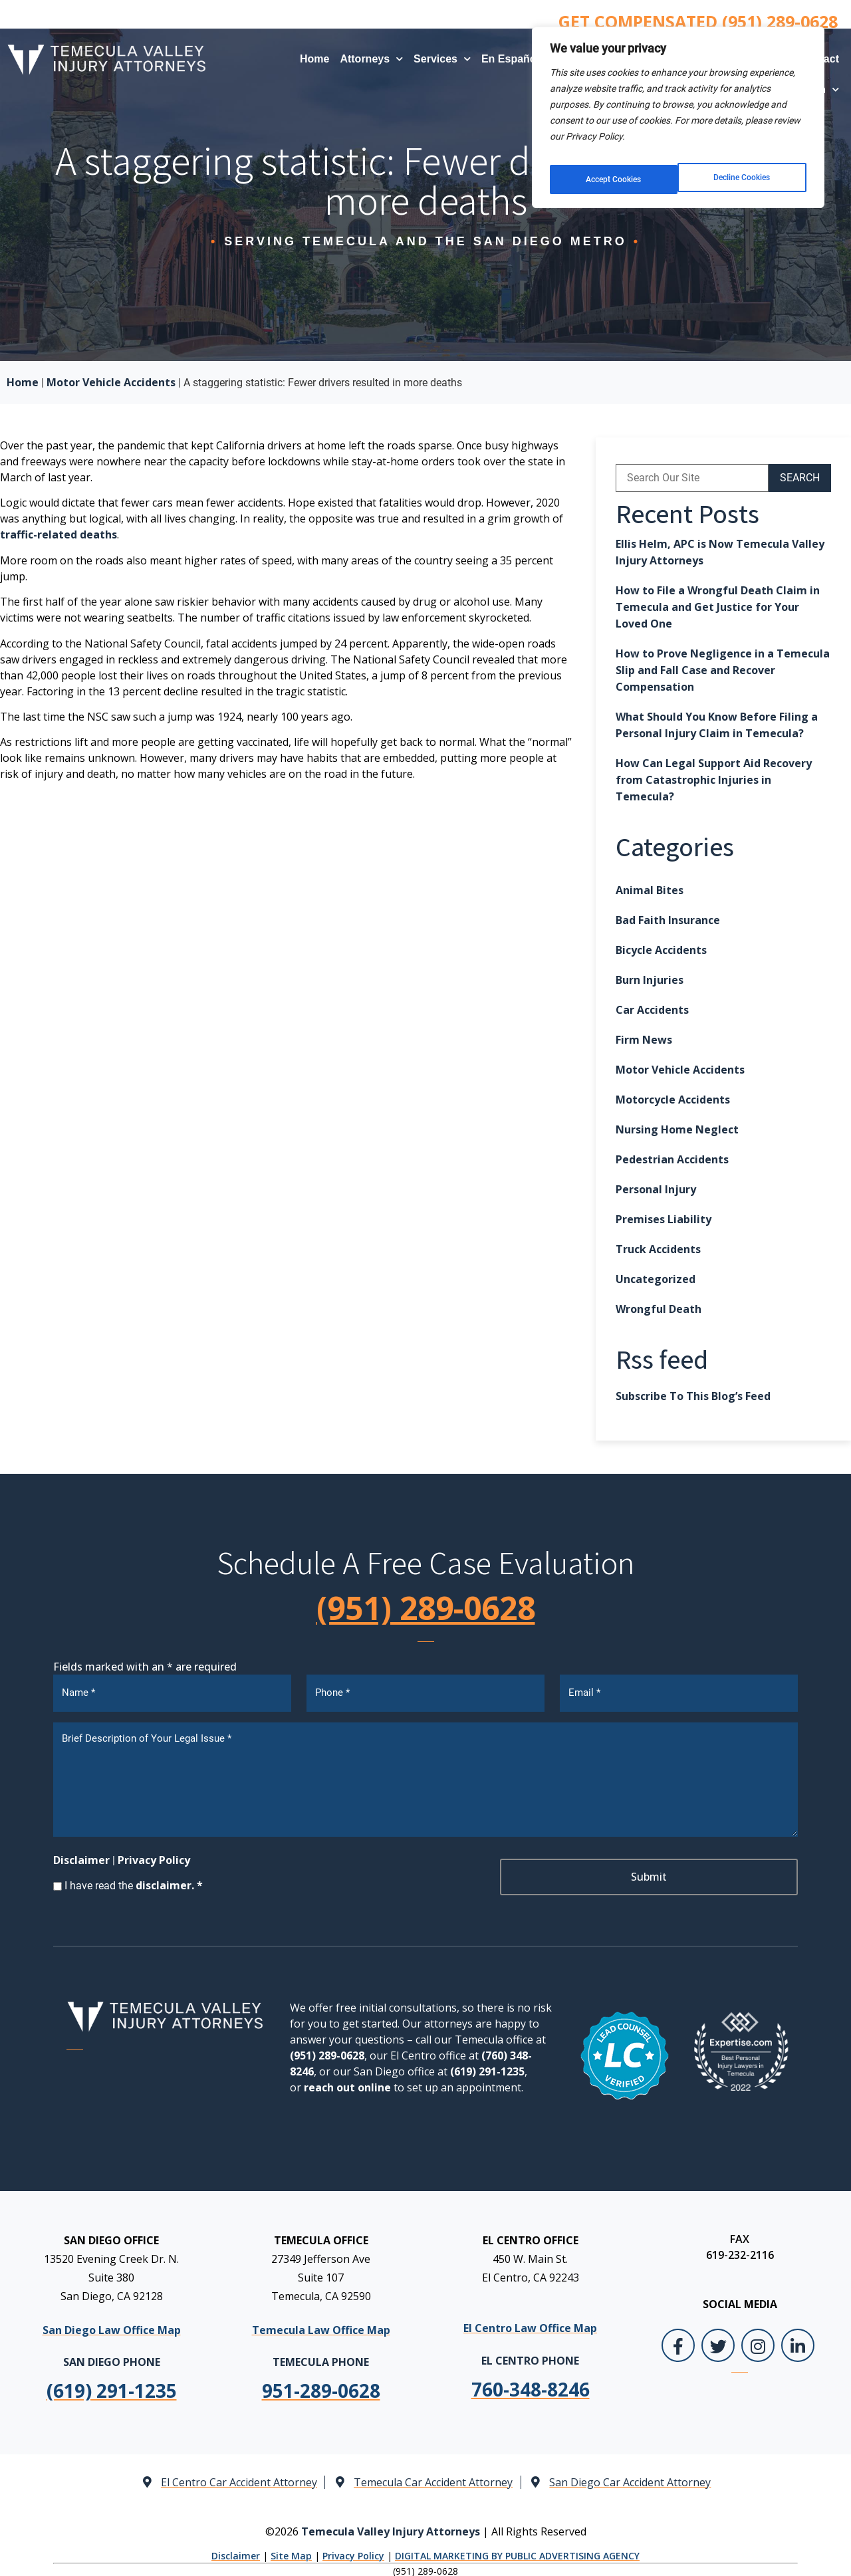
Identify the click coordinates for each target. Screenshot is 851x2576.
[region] (678, 112)
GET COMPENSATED (698, 21)
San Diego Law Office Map (112, 2325)
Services (442, 59)
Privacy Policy (154, 1855)
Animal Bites (649, 890)
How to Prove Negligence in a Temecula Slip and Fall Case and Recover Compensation (723, 670)
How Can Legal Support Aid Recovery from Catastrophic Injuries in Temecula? (714, 780)
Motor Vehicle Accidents (111, 382)
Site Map (291, 2551)
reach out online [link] (347, 2082)
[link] (321, 2386)
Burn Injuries (649, 980)
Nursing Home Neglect (677, 1129)
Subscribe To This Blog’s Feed (693, 1396)
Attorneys (371, 59)
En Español (516, 59)
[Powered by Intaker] (738, 2548)
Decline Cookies (614, 169)
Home (314, 58)
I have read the (133, 1881)
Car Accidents (652, 1009)
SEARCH (800, 477)
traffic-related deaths (58, 534)
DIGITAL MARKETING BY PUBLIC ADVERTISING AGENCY (517, 2551)
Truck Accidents (658, 1249)
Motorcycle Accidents (673, 1099)
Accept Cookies (744, 169)
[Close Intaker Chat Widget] (807, 2151)
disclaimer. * (169, 1880)
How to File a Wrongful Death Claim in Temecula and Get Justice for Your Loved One (718, 607)
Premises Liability (663, 1219)
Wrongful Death (658, 1309)
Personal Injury (656, 1189)
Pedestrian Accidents (672, 1159)
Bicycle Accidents (661, 950)
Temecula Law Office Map (321, 2325)
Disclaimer (81, 1855)
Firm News (644, 1039)
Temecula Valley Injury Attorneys (390, 2526)
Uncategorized (655, 1279)
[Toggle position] (779, 2151)
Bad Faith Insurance (668, 920)
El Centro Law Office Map (530, 2323)
